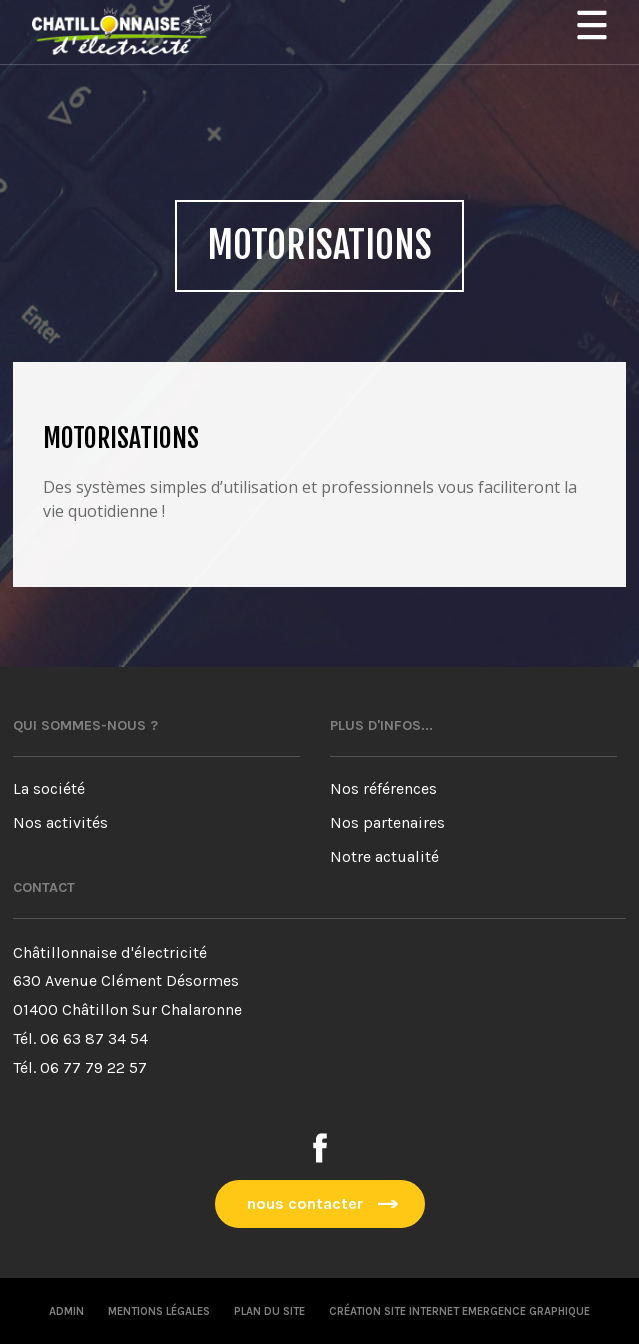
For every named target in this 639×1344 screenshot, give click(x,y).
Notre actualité (384, 856)
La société (49, 788)
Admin (66, 1311)
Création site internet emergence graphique (459, 1311)
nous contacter (305, 1203)
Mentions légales (159, 1311)
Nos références (383, 788)
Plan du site (269, 1311)
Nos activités (60, 822)
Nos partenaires (387, 822)
